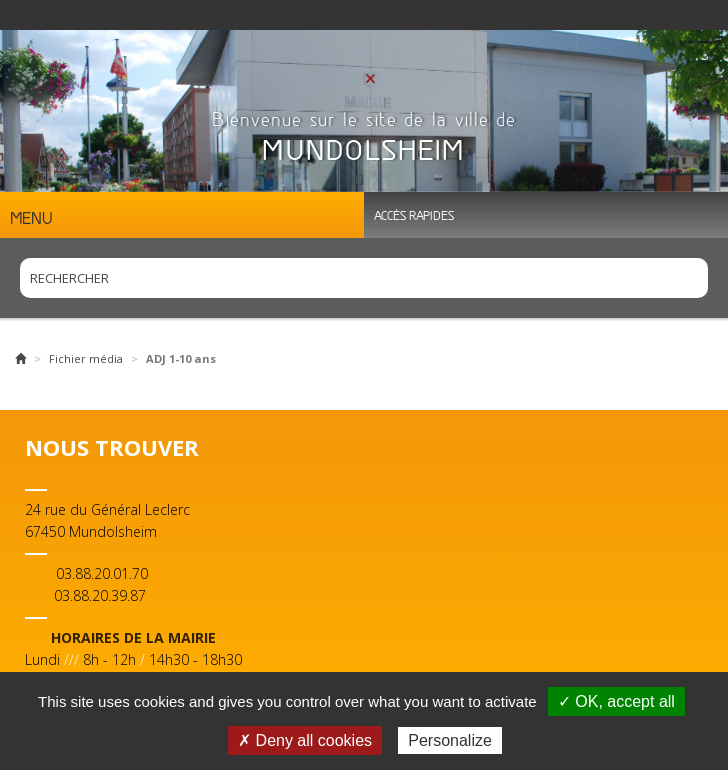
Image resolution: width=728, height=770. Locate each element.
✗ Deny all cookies (305, 740)
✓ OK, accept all (616, 701)
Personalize (450, 740)
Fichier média (86, 358)
